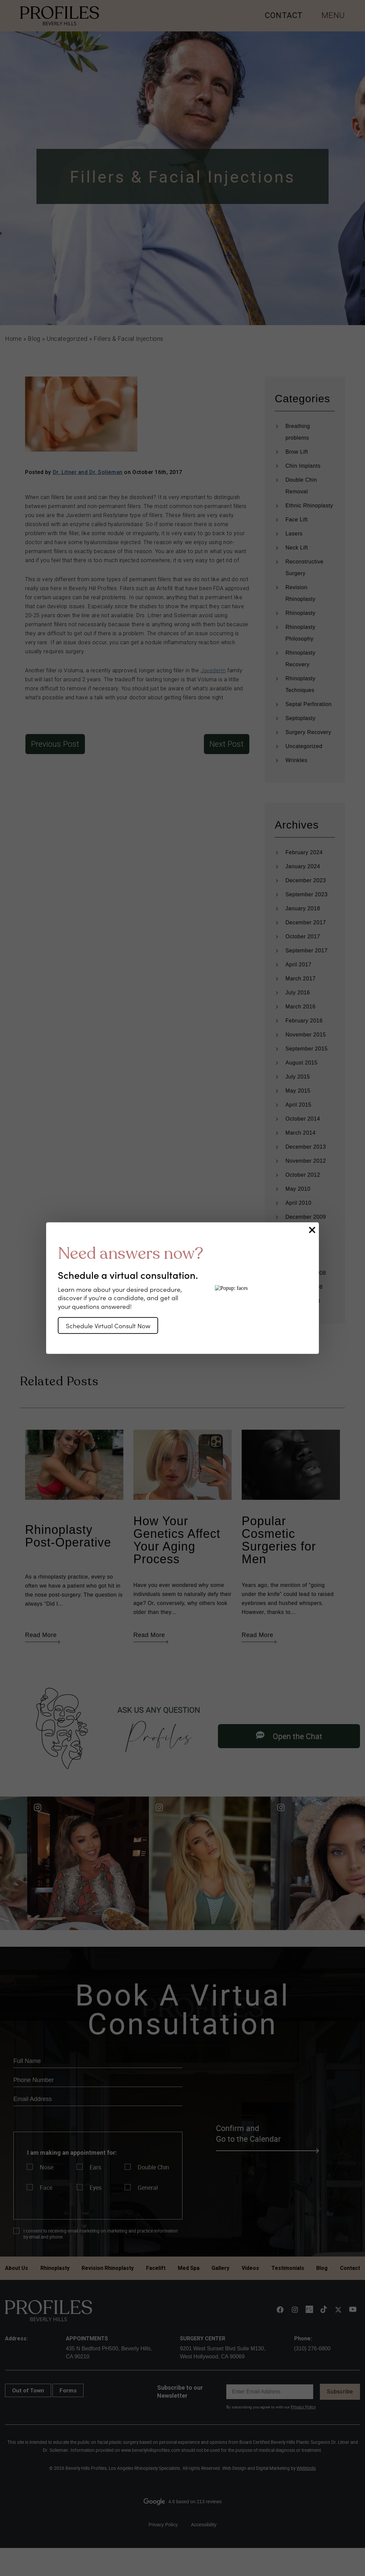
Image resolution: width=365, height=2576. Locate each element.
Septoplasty (300, 718)
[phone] (97, 2080)
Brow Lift (296, 452)
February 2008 (304, 1287)
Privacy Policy (303, 2407)
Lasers (293, 533)
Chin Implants (303, 466)
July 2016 (297, 992)
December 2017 (305, 922)
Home (13, 338)
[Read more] (61, 1863)
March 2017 (300, 978)
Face (46, 2187)
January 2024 (302, 866)
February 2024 (304, 852)
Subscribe (340, 2391)
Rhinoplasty (300, 613)
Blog (34, 338)
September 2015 (306, 1048)
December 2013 (305, 1147)
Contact (350, 2268)
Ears (95, 2167)
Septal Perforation (308, 704)
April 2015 (298, 1105)
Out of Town (28, 2390)
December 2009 (305, 1217)
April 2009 (298, 1259)
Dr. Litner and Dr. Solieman (88, 472)
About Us (16, 2268)
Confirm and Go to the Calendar (267, 2133)
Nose (46, 2167)
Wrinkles (296, 760)
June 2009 (298, 1231)
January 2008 (302, 1301)
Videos (250, 2268)
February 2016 (304, 1020)
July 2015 (297, 1077)
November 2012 (305, 1161)
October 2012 (302, 1175)
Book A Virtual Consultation (182, 2008)
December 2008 (305, 1273)
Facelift (155, 2268)
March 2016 (300, 1006)
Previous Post (55, 744)
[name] (97, 2061)
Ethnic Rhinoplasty (309, 505)
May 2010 (298, 1189)
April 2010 (298, 1203)
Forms (68, 2390)
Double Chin (153, 2167)
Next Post (227, 744)
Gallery (220, 2268)
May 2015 (298, 1091)
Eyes (96, 2187)
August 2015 (301, 1063)
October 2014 (302, 1119)
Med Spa (189, 2268)
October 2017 (302, 936)
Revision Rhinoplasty (108, 2268)
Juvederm (213, 670)
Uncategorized (67, 338)
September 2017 (306, 950)
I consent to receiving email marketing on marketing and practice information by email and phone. (100, 2234)
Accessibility (203, 2524)
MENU (333, 15)
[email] (97, 2099)
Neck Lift (296, 547)
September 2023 (306, 894)
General (148, 2187)
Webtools (306, 2468)
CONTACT (283, 15)
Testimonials (287, 2268)
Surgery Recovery (308, 732)
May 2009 (298, 1245)
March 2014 (300, 1133)
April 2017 (298, 964)
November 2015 (305, 1034)
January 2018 (302, 908)
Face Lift (296, 519)
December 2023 (305, 880)
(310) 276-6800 (312, 2348)
